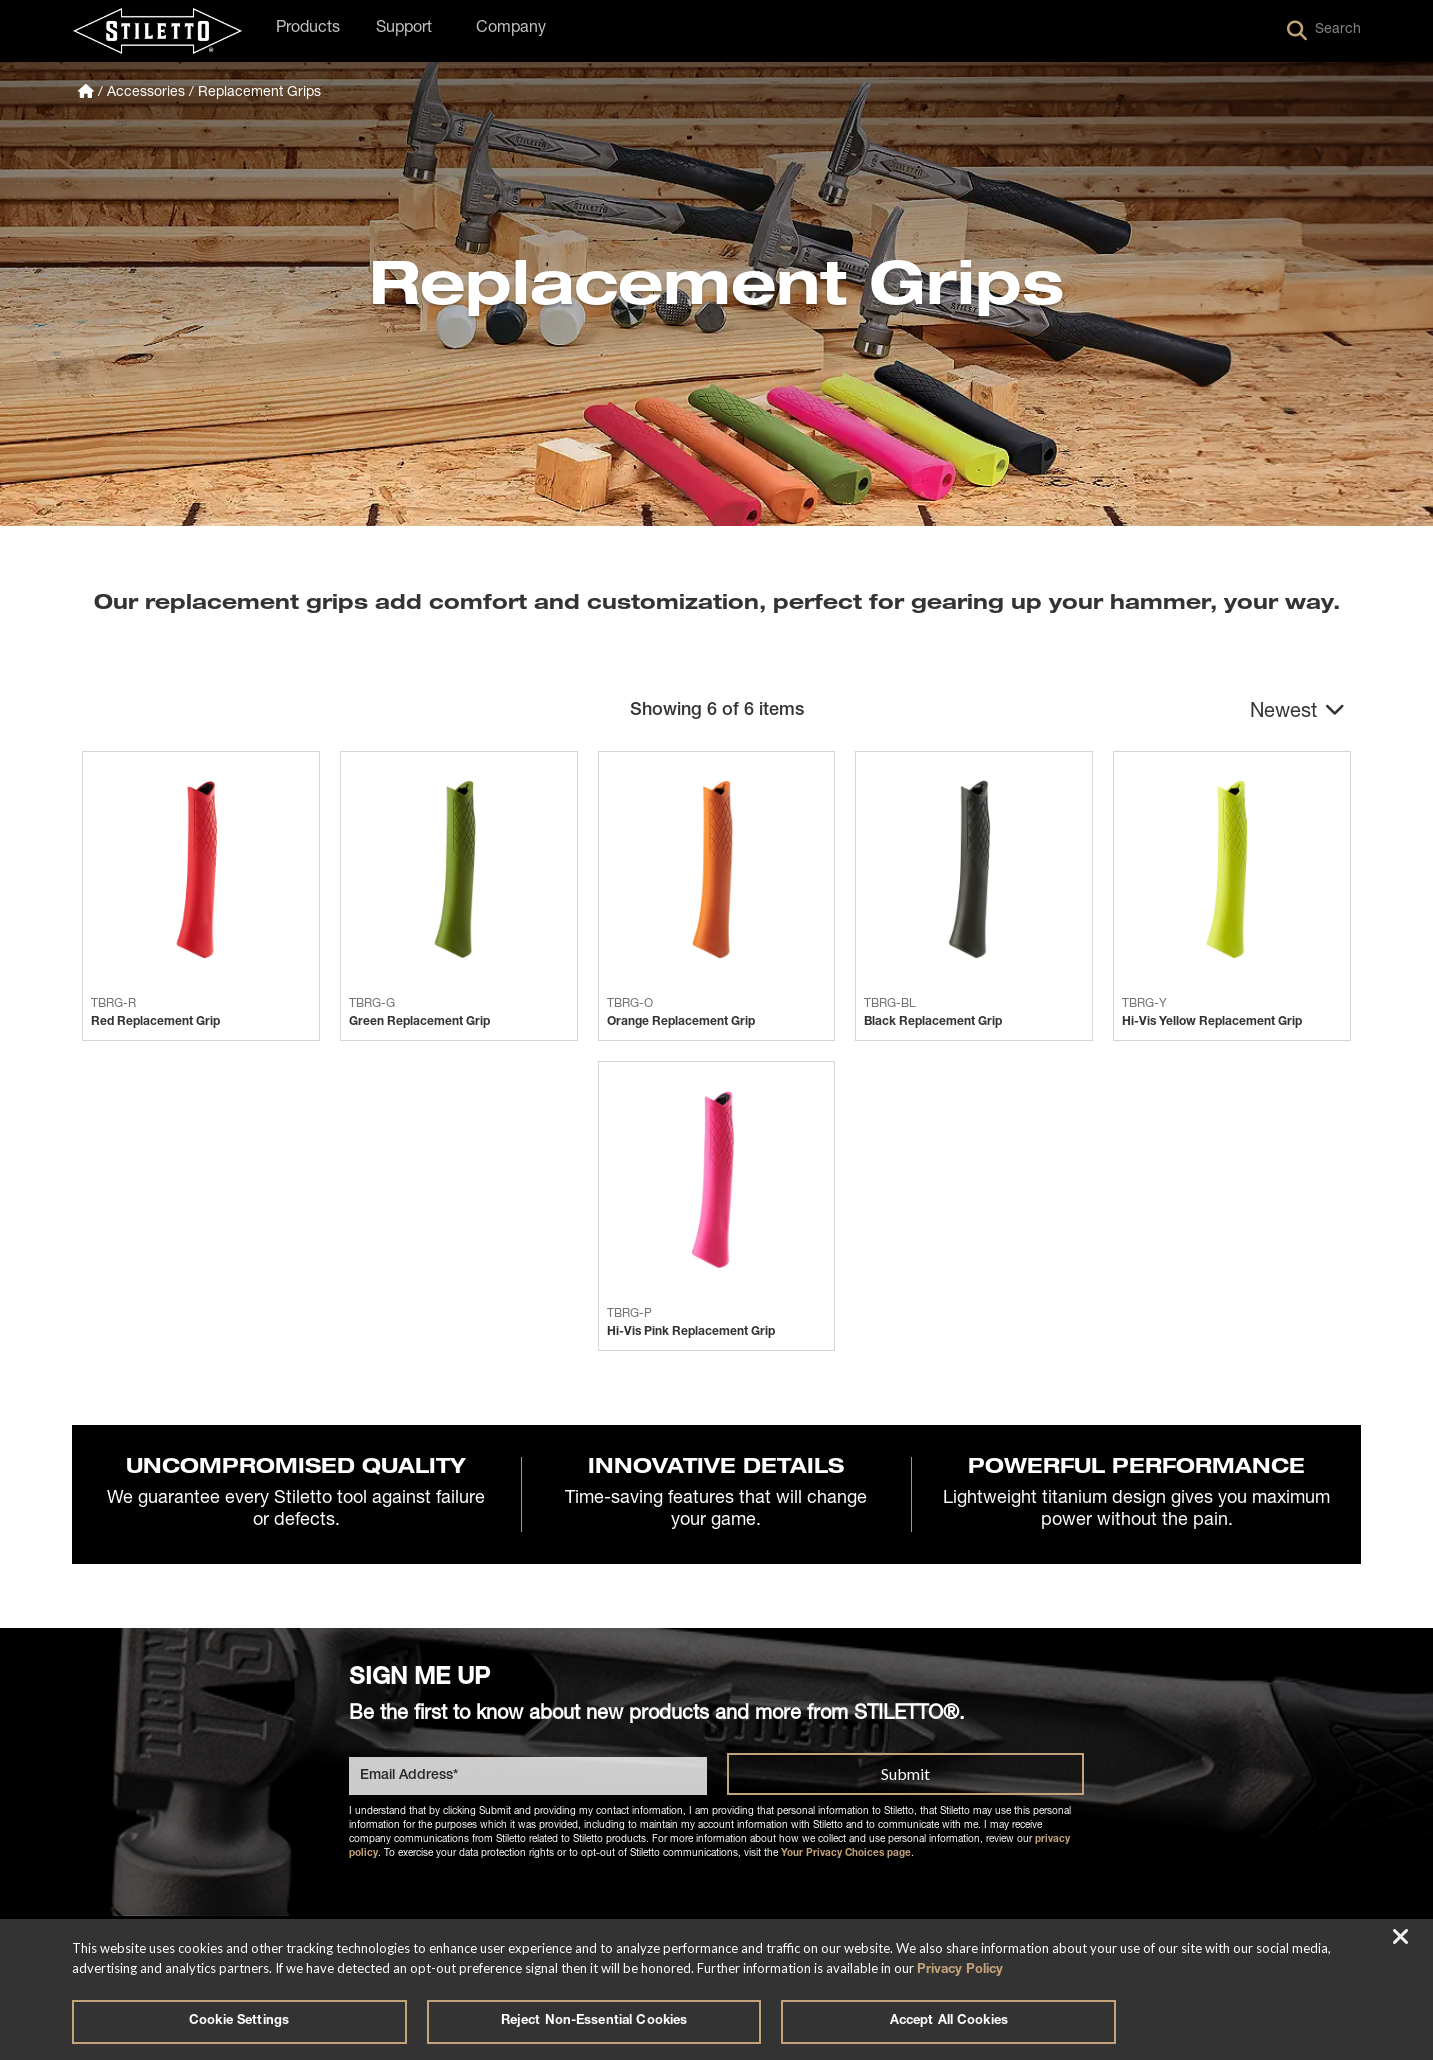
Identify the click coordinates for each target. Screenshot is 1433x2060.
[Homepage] (86, 93)
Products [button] (308, 29)
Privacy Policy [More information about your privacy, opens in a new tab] (960, 1967)
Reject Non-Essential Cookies (594, 2021)
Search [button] (1324, 31)
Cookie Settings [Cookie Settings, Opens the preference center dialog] (239, 2021)
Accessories (146, 93)
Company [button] (511, 29)
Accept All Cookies (949, 2021)
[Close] (1401, 1936)
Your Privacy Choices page (846, 1857)
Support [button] (404, 29)
